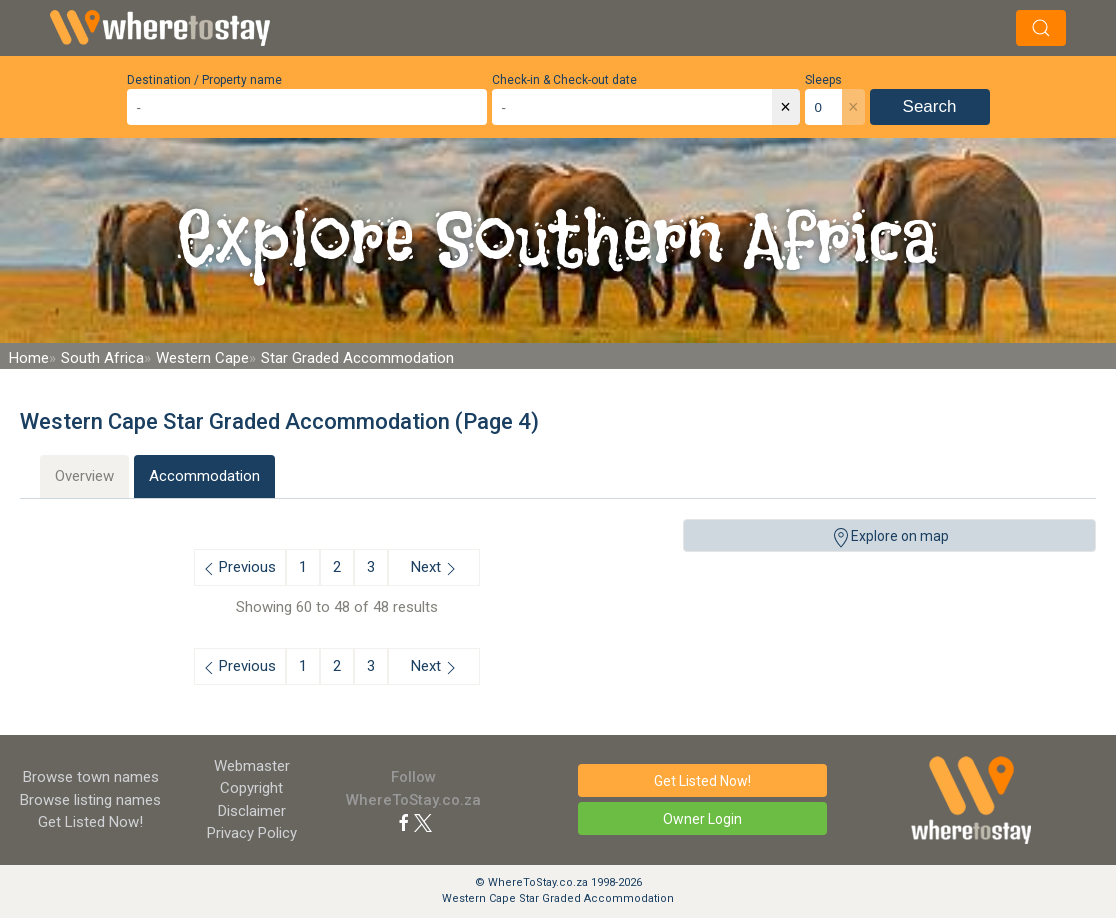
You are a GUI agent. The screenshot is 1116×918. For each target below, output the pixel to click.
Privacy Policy (252, 833)
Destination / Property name (204, 80)
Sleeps (823, 80)
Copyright (251, 788)
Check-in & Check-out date (564, 80)
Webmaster (252, 766)
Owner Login (702, 819)
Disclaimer (252, 811)
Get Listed (90, 822)
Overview (84, 476)
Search (930, 106)
